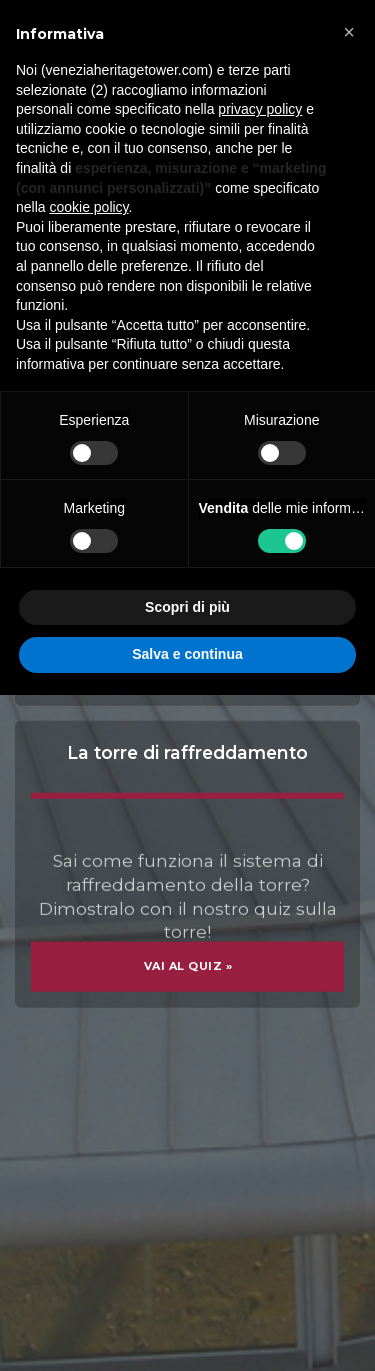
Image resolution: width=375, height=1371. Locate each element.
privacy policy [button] (260, 109)
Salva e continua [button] (187, 654)
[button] (349, 32)
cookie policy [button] (88, 207)
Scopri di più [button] (187, 607)
